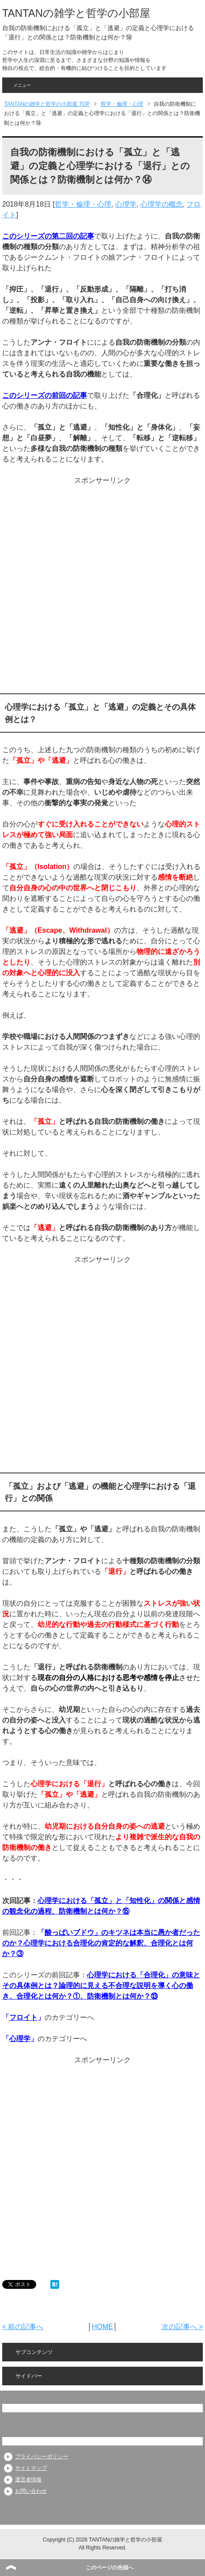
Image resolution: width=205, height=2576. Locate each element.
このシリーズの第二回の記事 (48, 236)
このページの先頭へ (109, 2567)
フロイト (23, 2017)
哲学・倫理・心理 (83, 204)
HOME (102, 2326)
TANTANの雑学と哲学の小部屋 (76, 13)
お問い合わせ (31, 2491)
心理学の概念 (161, 204)
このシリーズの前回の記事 (44, 395)
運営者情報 (28, 2479)
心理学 (126, 204)
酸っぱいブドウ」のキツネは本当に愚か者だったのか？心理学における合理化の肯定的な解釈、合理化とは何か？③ (101, 1943)
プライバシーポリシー (41, 2456)
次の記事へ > (182, 2326)
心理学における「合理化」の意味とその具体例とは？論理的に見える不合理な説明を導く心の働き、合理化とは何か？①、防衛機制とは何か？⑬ (101, 1985)
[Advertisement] (101, 587)
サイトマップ (31, 2468)
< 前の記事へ (23, 2326)
